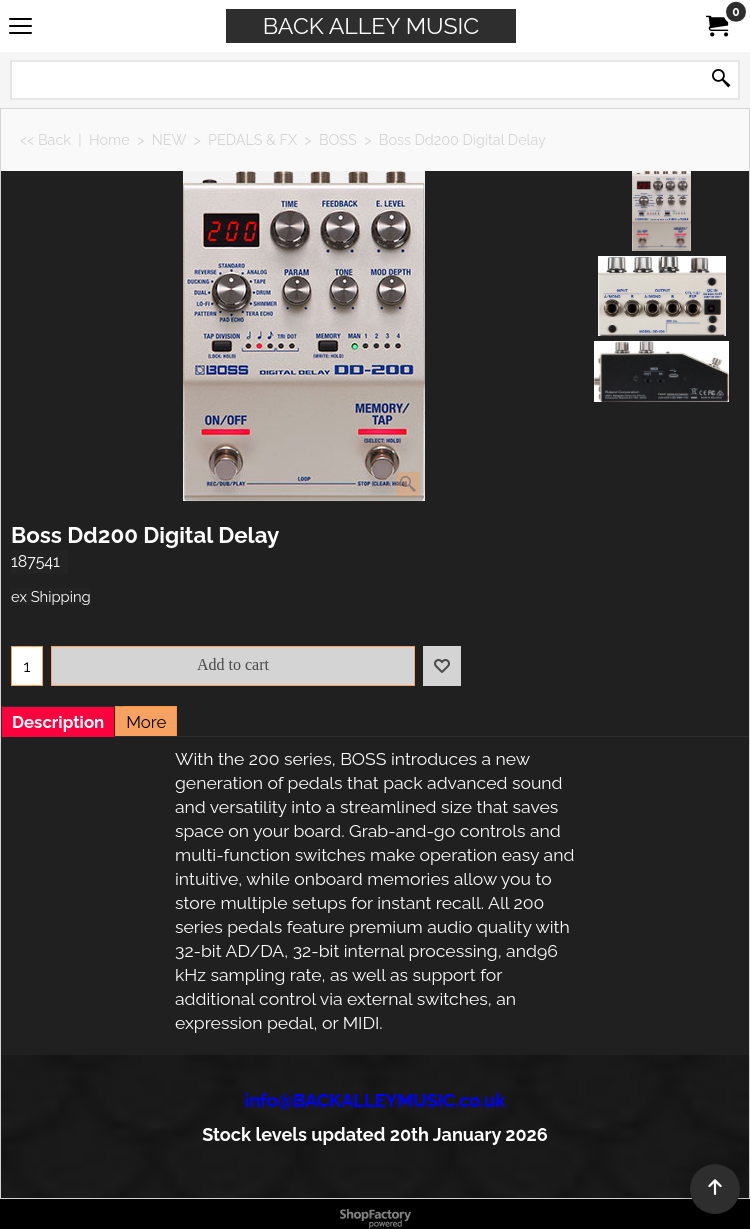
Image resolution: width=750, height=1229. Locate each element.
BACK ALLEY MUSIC (371, 25)
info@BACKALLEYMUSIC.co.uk (375, 1100)
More (146, 722)
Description (58, 722)
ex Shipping (51, 596)
